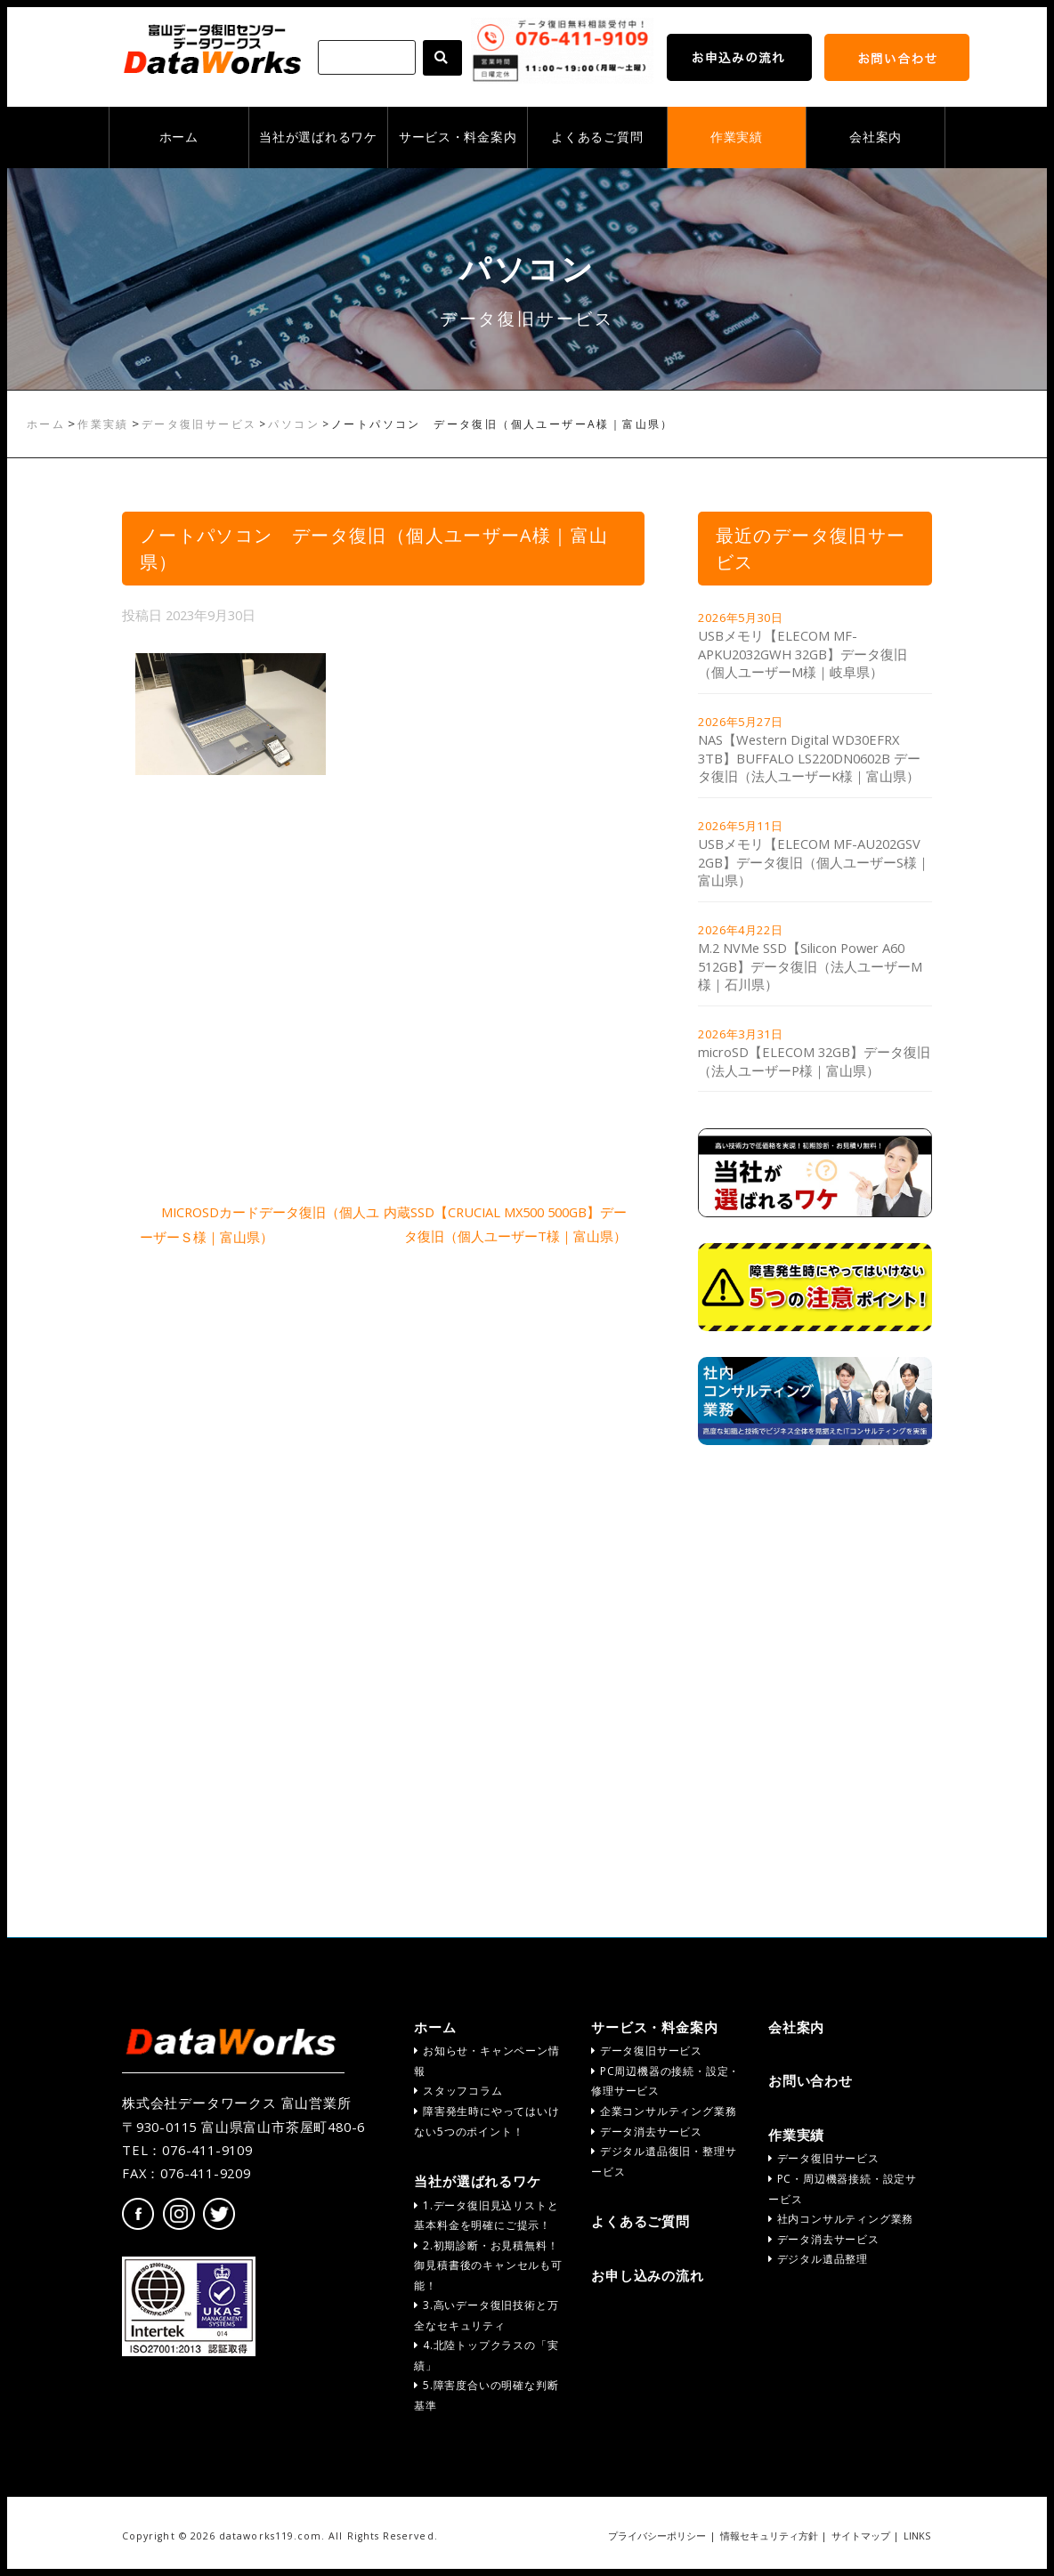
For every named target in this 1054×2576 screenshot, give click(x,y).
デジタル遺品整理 (818, 2258)
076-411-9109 (207, 2150)
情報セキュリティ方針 (769, 2536)
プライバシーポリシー (657, 2536)
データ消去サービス (646, 2131)
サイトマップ (860, 2536)
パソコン (294, 424)
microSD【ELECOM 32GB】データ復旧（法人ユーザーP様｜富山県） (814, 1061)
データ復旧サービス (199, 424)
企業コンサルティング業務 (663, 2111)
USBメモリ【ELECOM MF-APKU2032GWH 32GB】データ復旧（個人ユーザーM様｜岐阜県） (802, 653)
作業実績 (736, 137)
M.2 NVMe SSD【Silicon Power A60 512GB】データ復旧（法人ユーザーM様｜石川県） (810, 966)
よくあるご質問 (597, 137)
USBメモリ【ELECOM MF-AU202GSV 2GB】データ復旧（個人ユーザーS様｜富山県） (814, 862)
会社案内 (875, 137)
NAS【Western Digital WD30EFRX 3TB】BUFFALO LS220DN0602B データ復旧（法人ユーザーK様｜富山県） (809, 758)
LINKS (917, 2536)
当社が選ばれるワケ (318, 137)
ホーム (179, 137)
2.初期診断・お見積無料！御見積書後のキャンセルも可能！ (488, 2265)
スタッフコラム (458, 2090)
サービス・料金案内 (457, 137)
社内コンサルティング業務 (840, 2218)
